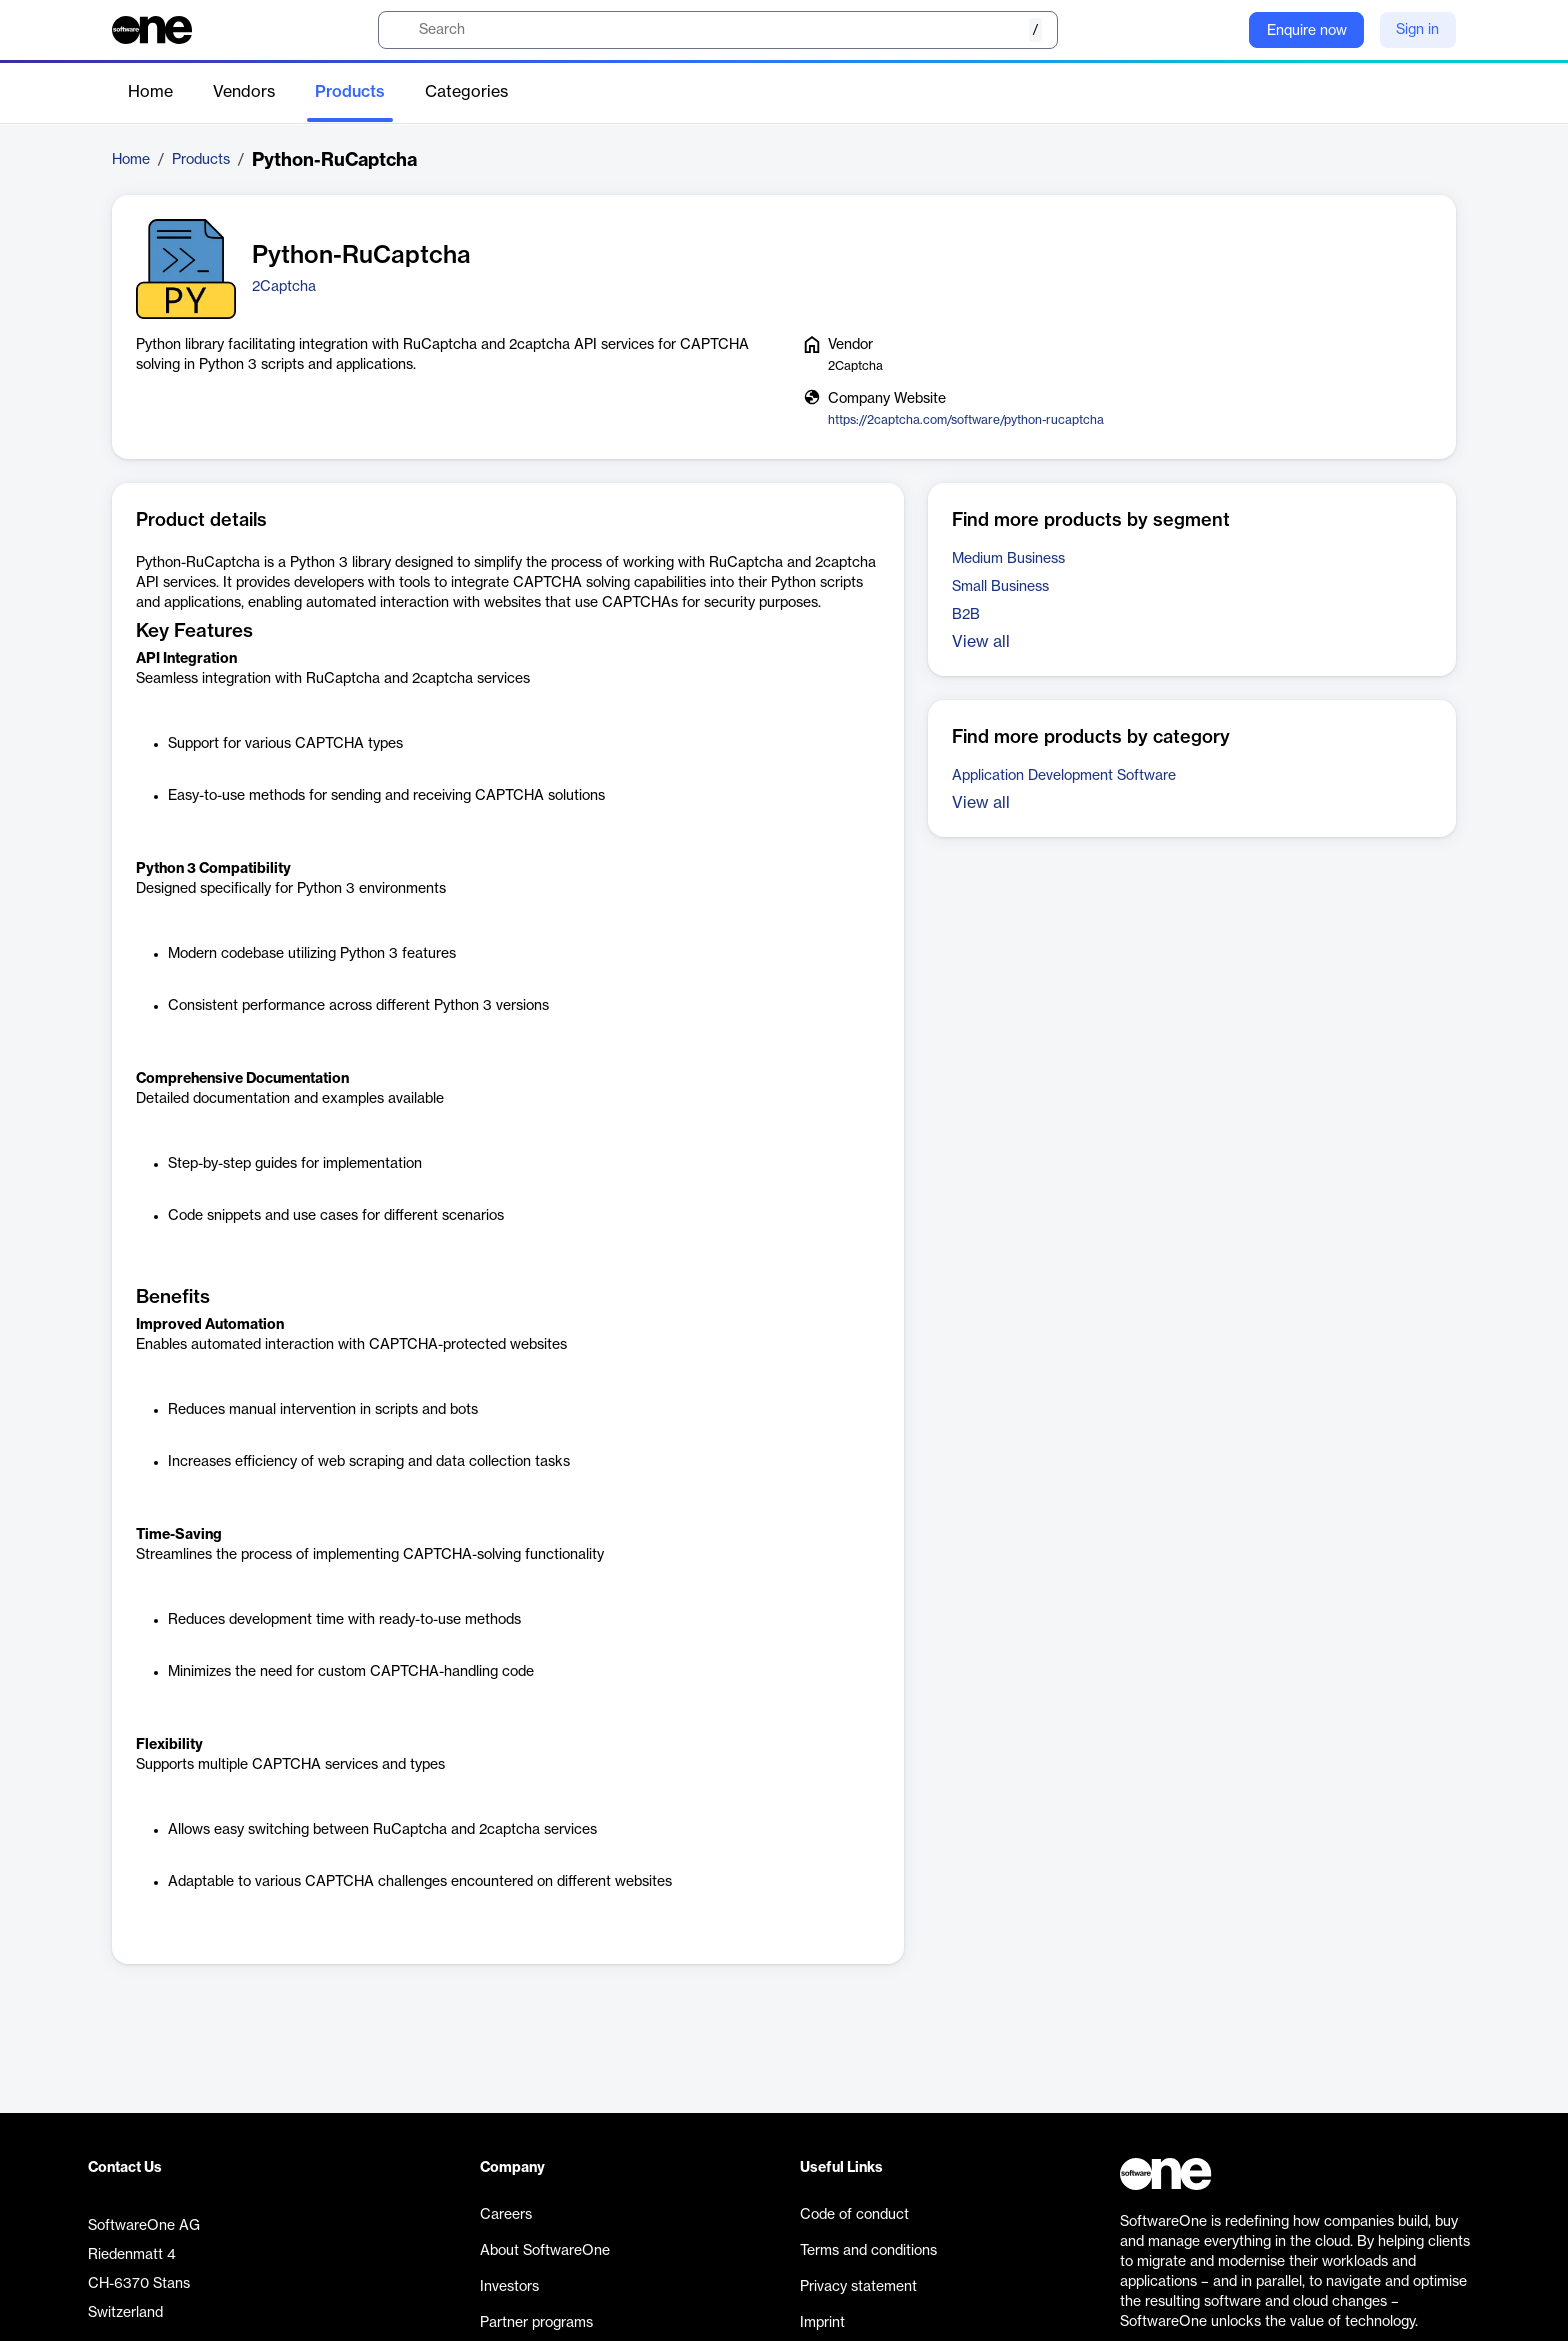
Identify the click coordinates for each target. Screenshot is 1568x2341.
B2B (966, 615)
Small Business (1000, 587)
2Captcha (284, 287)
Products (350, 92)
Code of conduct (854, 2215)
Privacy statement (858, 2287)
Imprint (822, 2323)
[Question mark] (1221, 30)
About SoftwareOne (545, 2251)
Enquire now (1307, 31)
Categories (466, 92)
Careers (506, 2215)
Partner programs (536, 2323)
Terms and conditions (868, 2251)
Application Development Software (1064, 776)
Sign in (1417, 30)
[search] (718, 30)
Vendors (244, 92)
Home (150, 92)
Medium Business (1008, 559)
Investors (509, 2287)
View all (981, 642)
